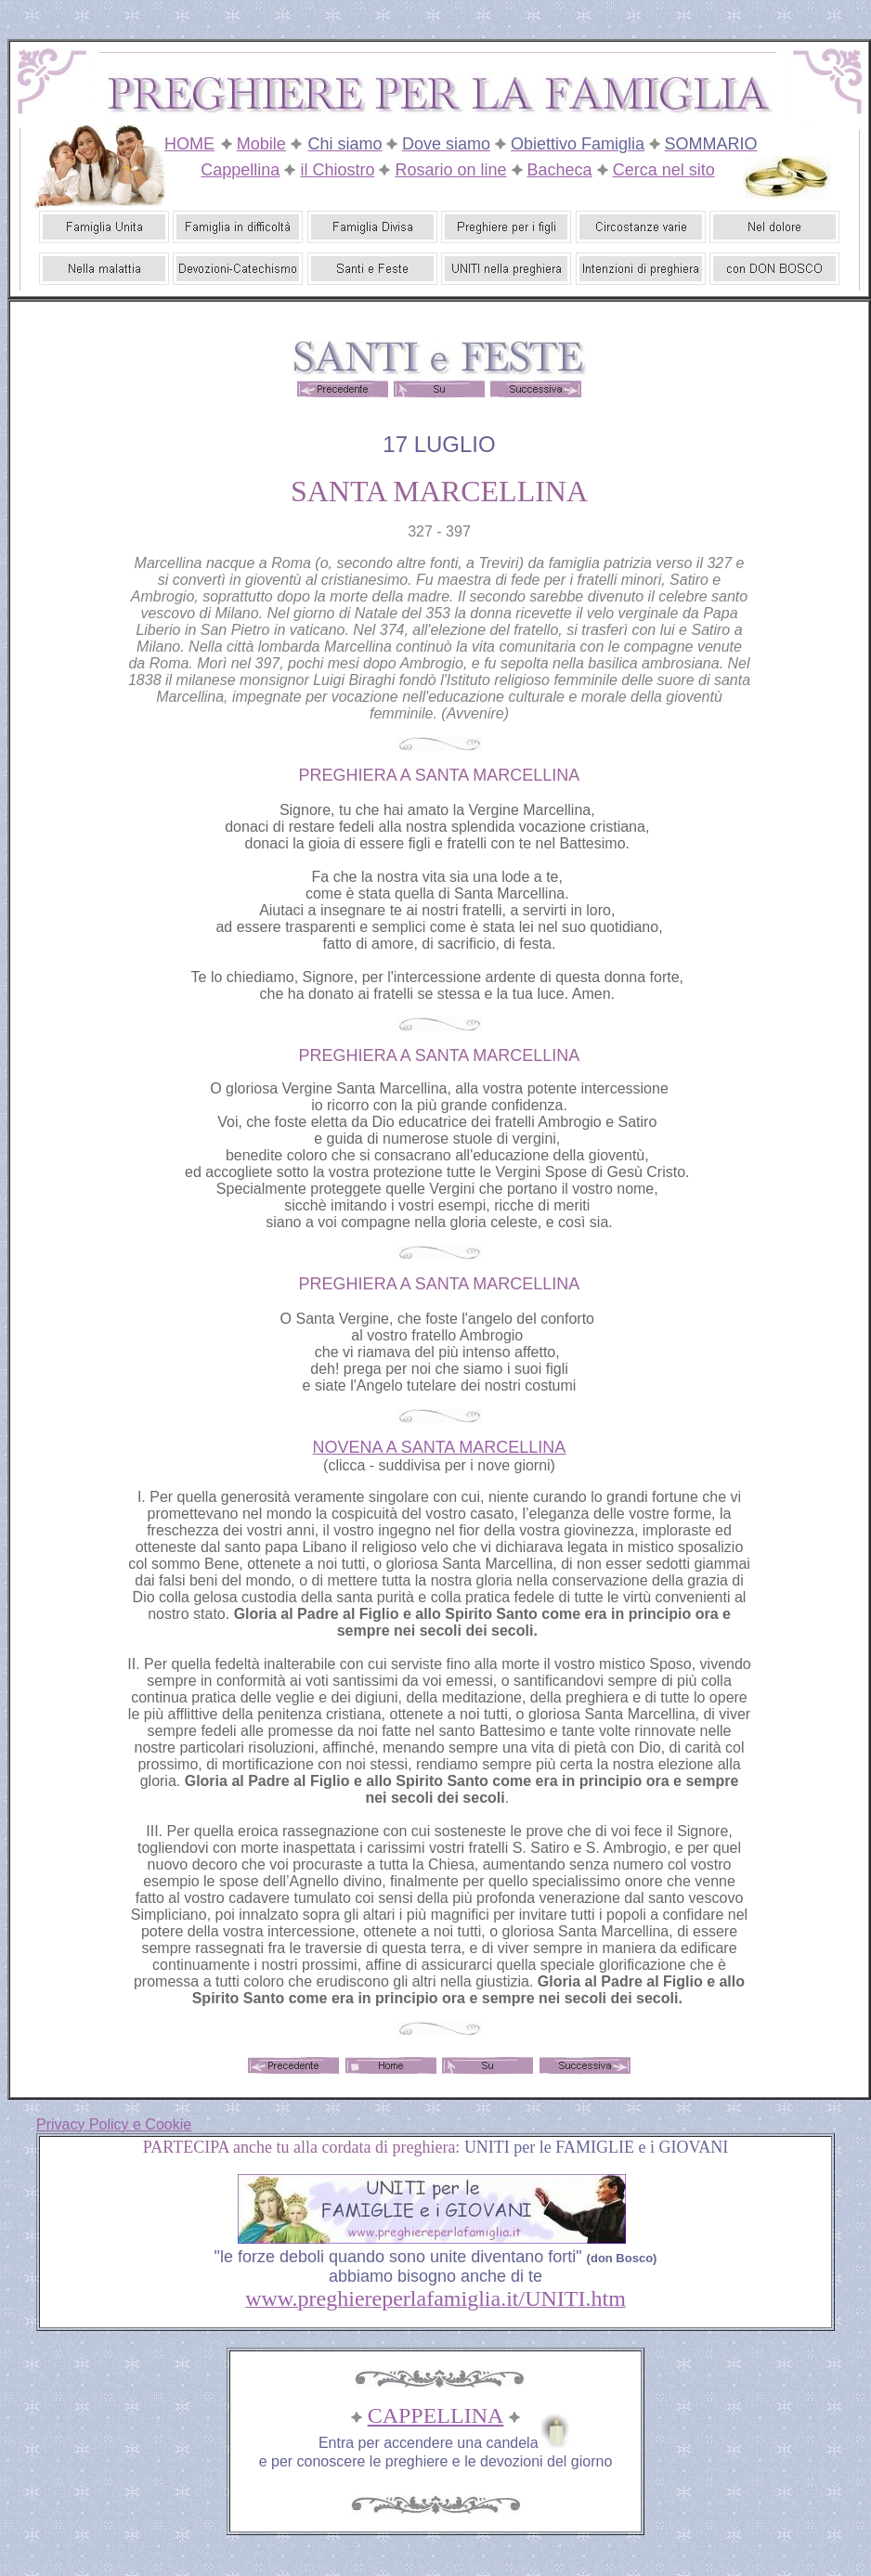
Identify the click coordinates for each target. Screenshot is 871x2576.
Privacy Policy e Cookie (113, 2124)
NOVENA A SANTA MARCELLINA (439, 1447)
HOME (189, 144)
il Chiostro (337, 170)
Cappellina (240, 170)
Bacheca (559, 170)
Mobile (261, 144)
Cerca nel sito (664, 170)
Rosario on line (450, 170)
